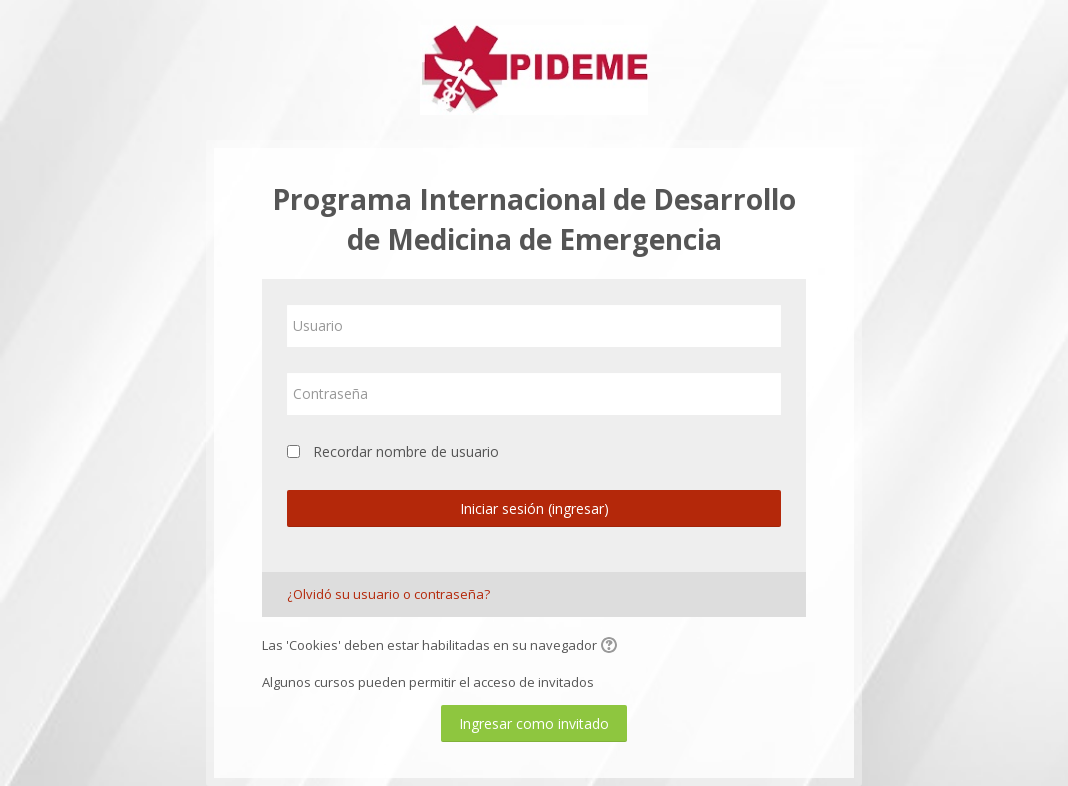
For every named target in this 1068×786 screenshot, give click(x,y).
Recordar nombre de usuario (406, 451)
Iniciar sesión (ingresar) (534, 508)
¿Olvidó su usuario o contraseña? (388, 594)
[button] (612, 647)
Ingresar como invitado (534, 723)
